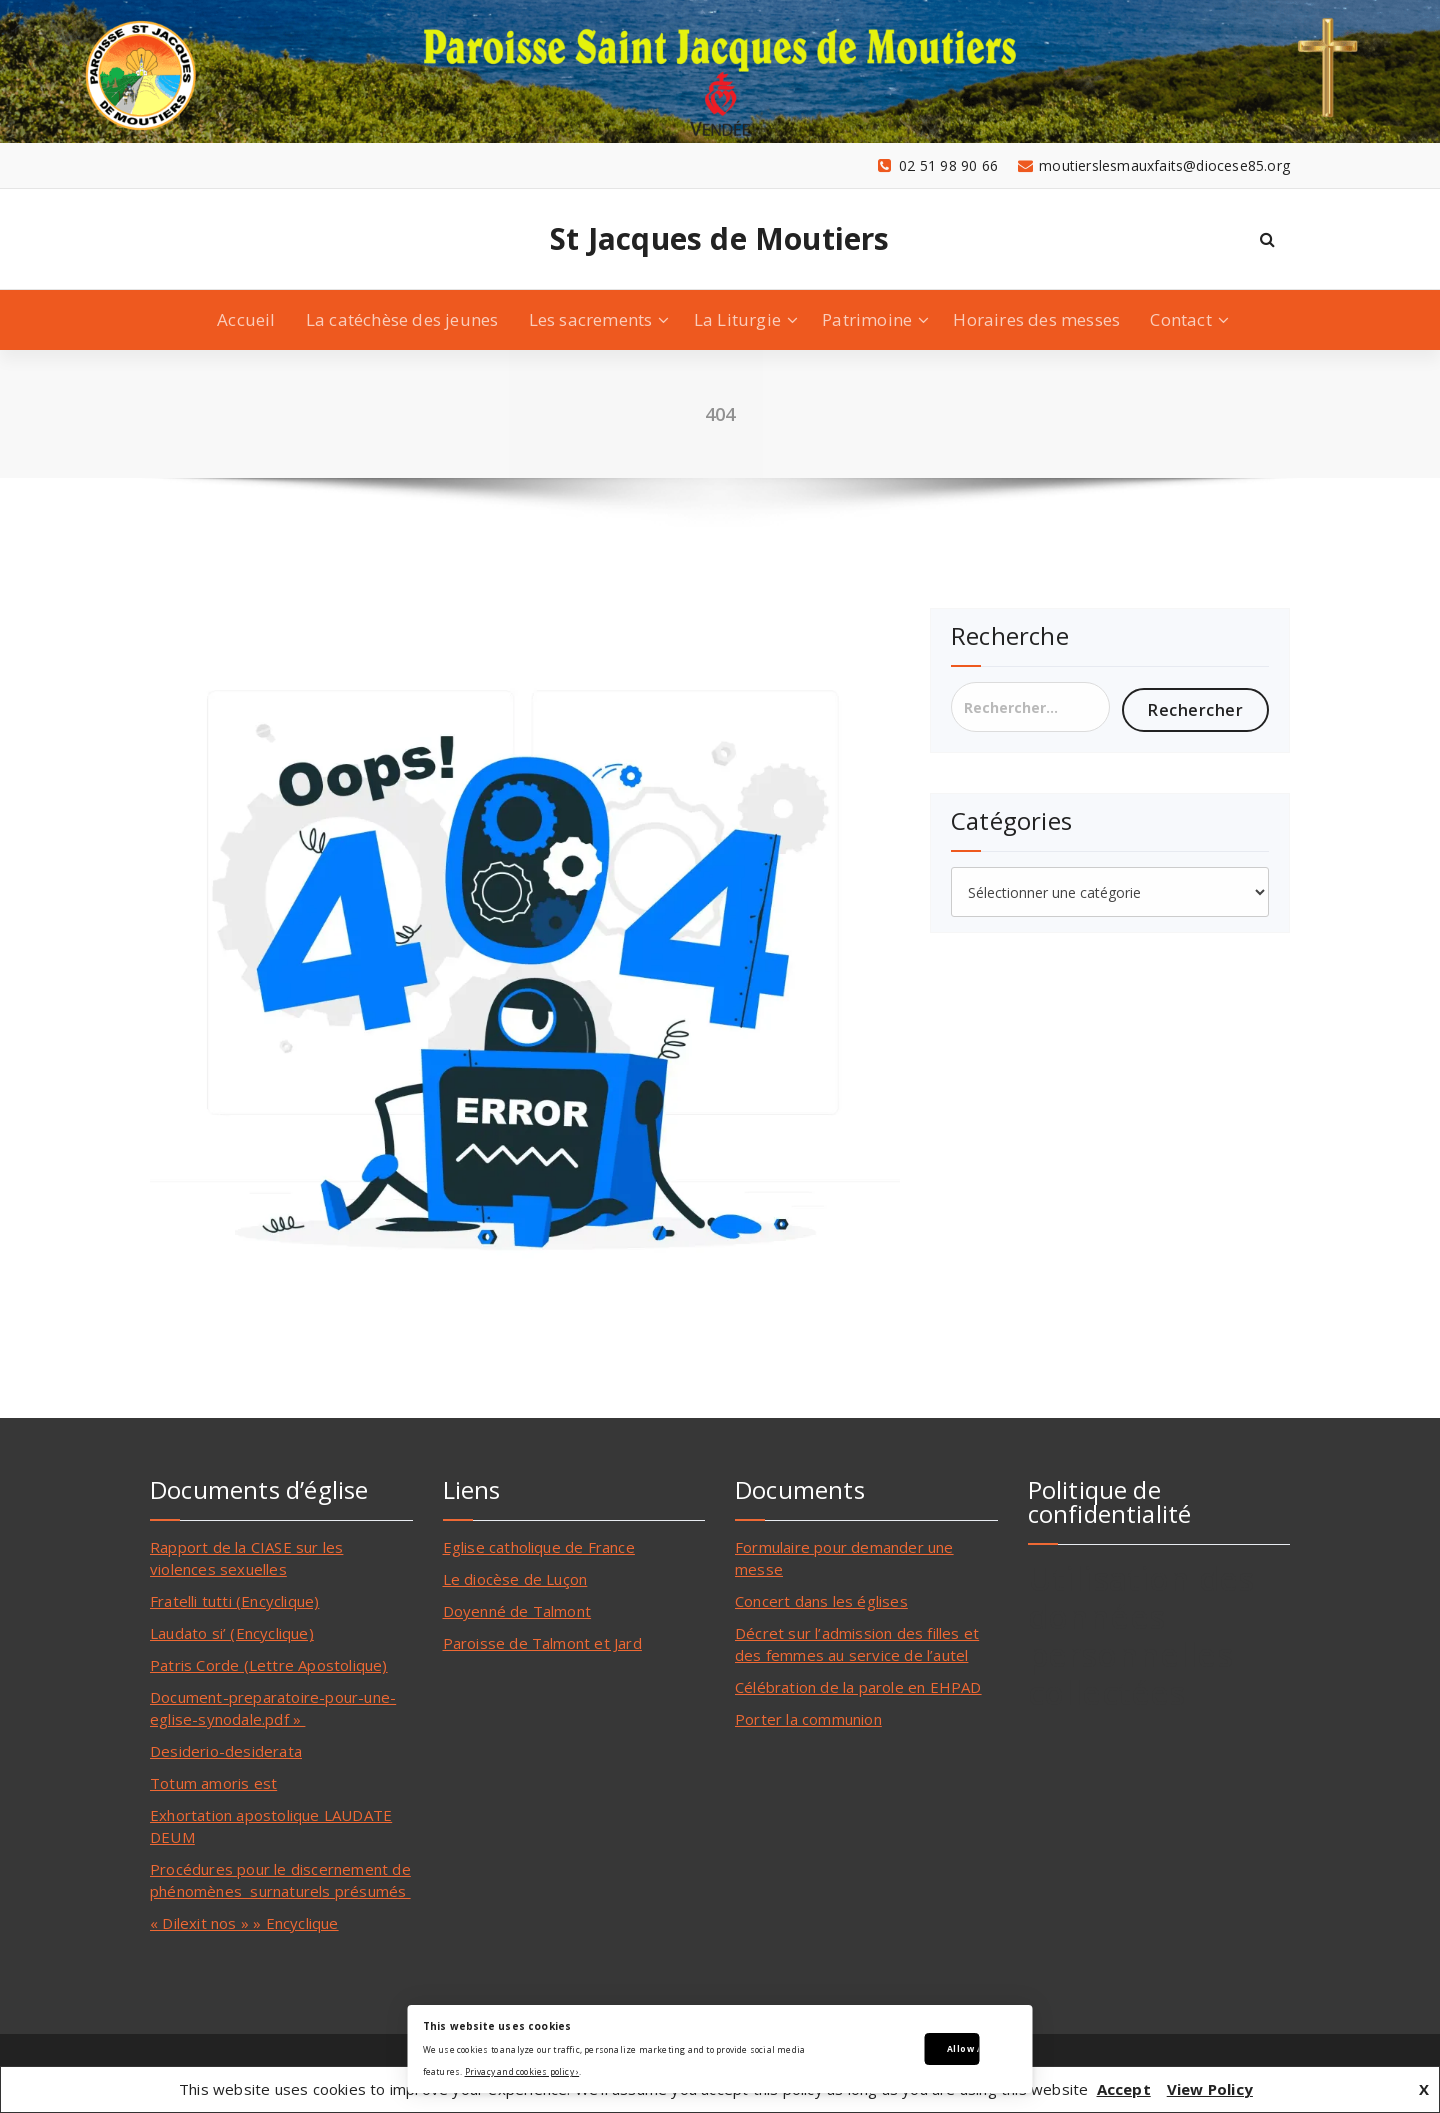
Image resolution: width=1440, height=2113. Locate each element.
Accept (1124, 2089)
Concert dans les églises (821, 1601)
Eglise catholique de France (539, 1547)
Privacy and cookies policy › (522, 2071)
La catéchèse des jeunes (402, 319)
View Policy (1210, 2089)
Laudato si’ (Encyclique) (232, 1633)
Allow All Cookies (963, 2048)
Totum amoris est (213, 1783)
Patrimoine (867, 319)
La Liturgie (737, 319)
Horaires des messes (1036, 319)
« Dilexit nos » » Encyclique (244, 1923)
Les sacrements (591, 319)
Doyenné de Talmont (517, 1611)
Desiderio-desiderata (226, 1751)
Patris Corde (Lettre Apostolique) (269, 1665)
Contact (1180, 319)
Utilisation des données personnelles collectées (1141, 1635)
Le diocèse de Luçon (515, 1579)
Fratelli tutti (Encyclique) (234, 1601)
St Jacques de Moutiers (719, 239)
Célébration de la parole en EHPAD (858, 1687)
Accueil (246, 319)
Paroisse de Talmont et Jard (542, 1643)
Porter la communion (808, 1719)
